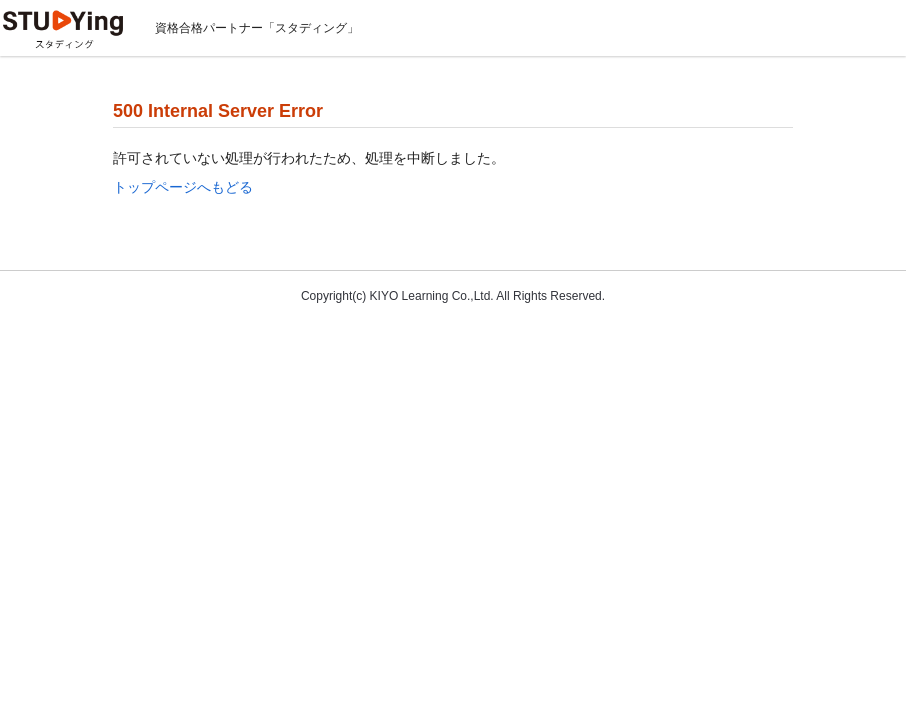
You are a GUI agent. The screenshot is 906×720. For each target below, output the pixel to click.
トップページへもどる (183, 187)
